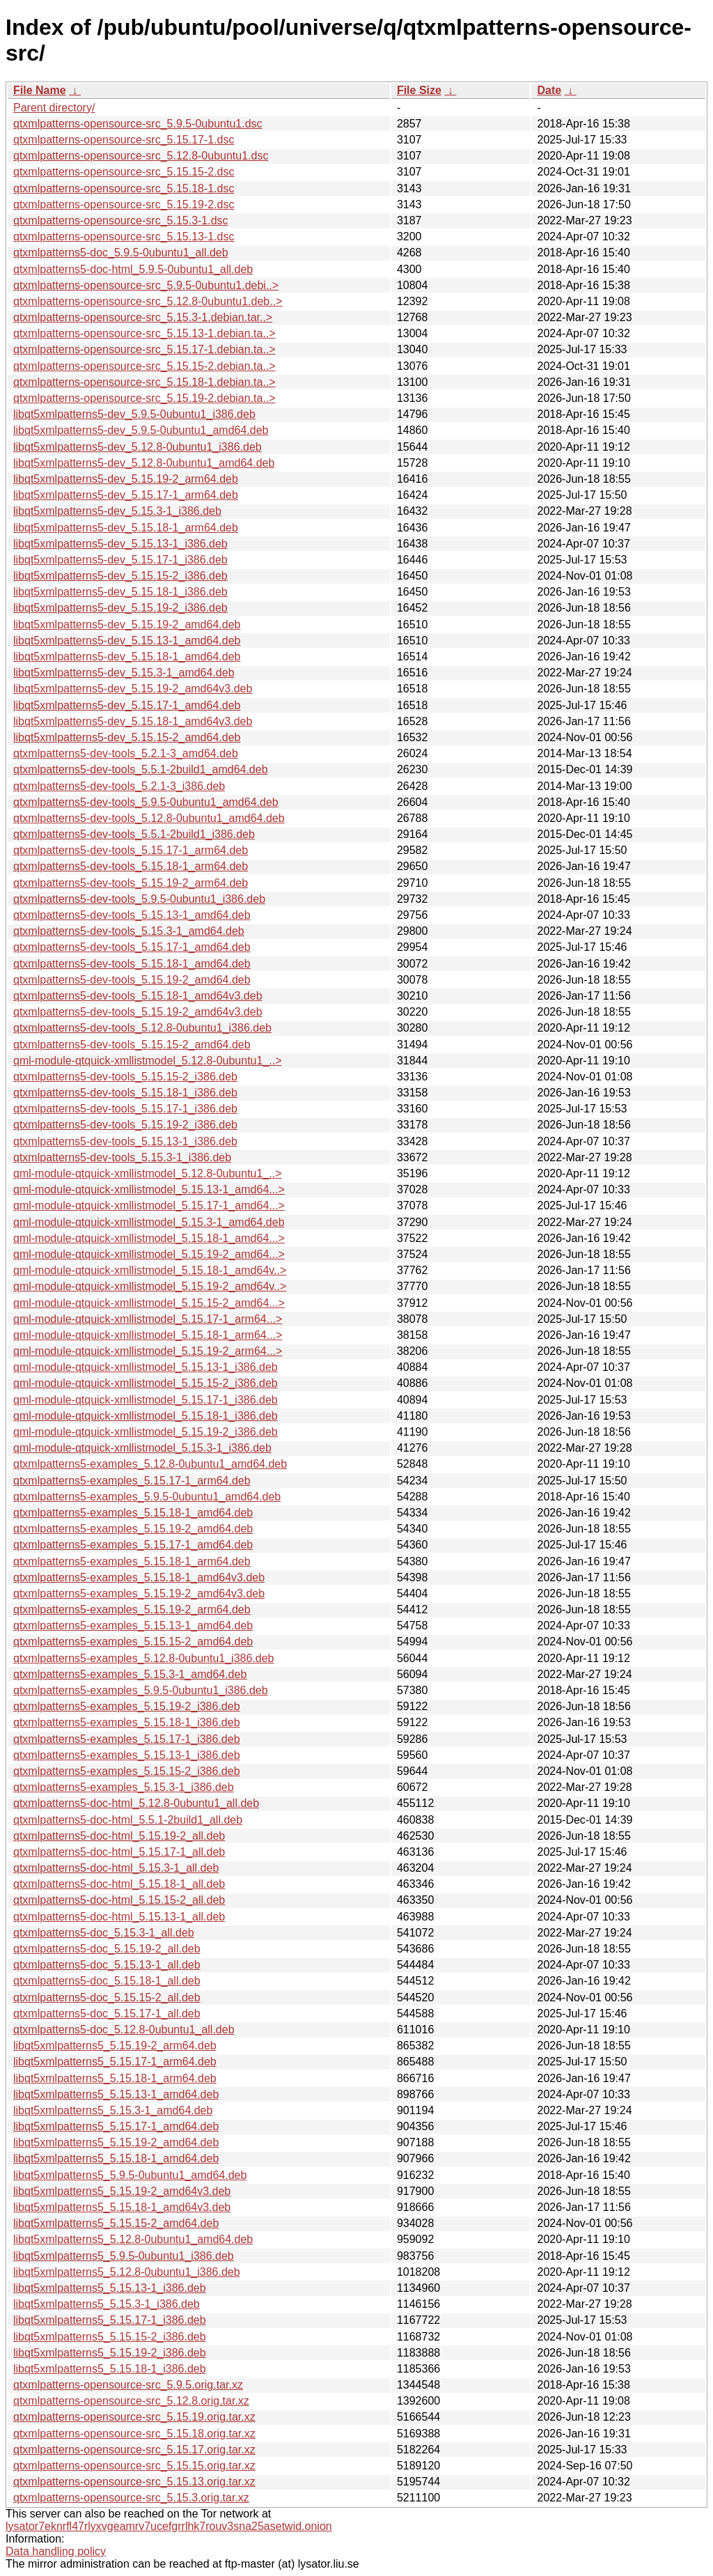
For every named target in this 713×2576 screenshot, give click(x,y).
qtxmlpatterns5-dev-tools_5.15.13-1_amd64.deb (132, 915)
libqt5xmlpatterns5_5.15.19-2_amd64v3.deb (121, 2191)
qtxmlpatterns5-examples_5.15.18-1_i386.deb (126, 1722)
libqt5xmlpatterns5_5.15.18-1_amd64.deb (116, 2158)
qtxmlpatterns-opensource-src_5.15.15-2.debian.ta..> (144, 366)
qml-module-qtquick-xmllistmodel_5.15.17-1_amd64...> (149, 1205)
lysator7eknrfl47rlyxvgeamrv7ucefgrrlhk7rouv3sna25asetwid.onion (169, 2526)
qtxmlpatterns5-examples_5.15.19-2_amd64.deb (133, 1529)
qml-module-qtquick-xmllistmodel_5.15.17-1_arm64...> (147, 1319)
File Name (39, 90)
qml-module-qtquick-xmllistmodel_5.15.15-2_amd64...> (149, 1303)
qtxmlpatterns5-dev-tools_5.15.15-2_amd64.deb (132, 1044)
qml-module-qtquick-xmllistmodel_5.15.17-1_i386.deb (145, 1400)
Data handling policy (56, 2551)
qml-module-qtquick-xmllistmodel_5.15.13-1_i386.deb (145, 1367)
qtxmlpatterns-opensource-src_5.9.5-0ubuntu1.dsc (138, 124)
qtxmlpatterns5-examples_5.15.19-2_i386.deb (126, 1706)
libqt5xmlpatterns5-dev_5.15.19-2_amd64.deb (126, 624)
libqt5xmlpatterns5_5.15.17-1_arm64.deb (115, 2061)
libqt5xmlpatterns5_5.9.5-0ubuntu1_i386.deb (123, 2256)
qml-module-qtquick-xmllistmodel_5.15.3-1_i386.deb (142, 1448)
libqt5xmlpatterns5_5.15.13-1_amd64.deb (116, 2094)
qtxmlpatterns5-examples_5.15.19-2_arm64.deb (132, 1609)
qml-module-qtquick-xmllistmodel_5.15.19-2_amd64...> (149, 1254)
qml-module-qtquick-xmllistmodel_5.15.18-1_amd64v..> (149, 1270)
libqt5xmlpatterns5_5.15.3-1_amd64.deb (112, 2110)
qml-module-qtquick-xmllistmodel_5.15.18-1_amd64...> (149, 1238)
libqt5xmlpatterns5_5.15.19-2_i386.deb (109, 2353)
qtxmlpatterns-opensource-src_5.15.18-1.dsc (124, 188)
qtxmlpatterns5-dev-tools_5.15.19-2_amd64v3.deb (138, 1012)
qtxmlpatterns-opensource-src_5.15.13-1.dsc (124, 236)
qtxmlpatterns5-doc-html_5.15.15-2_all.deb (119, 1900)
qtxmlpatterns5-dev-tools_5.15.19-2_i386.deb (125, 1125)
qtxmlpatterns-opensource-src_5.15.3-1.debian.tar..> (142, 317)
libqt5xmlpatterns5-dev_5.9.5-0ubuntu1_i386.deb (134, 414)
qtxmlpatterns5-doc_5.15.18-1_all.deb (107, 1981)
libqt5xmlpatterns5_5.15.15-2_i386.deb (109, 2337)
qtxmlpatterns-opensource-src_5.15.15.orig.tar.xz (134, 2466)
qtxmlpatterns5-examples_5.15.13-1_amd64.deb (133, 1625)
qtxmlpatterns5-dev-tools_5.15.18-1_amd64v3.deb (138, 996)
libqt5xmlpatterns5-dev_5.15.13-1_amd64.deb (126, 640)
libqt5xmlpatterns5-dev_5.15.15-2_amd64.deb (126, 737)
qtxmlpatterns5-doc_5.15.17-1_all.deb (107, 2013)
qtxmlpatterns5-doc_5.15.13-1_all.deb (107, 1965)
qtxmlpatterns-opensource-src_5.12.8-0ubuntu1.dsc (140, 156)
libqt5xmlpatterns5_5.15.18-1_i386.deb (109, 2369)
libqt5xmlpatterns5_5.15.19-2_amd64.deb (116, 2142)
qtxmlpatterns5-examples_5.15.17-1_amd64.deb (133, 1545)
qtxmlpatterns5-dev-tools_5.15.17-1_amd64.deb (132, 947)
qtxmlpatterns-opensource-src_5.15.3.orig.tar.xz (131, 2498)
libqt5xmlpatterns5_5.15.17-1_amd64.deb (116, 2126)
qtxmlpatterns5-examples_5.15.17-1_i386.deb (126, 1739)
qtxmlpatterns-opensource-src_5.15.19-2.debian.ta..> (144, 398)
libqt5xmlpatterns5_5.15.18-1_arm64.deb (115, 2078)
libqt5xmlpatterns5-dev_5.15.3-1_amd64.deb (124, 672)
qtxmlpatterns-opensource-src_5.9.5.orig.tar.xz (128, 2385)
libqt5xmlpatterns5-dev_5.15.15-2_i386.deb (120, 576)
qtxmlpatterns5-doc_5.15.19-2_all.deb (107, 1949)
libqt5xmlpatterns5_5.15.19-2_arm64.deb (115, 2045)
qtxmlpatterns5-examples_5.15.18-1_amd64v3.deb (139, 1577)
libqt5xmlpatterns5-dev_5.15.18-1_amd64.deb (126, 656)
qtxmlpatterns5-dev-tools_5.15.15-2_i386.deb (125, 1077)
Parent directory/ (54, 108)
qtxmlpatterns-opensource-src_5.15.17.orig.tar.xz (134, 2449)
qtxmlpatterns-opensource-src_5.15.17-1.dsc (124, 140)
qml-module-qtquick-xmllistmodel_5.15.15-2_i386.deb (145, 1383)
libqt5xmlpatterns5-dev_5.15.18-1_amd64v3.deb (132, 721)
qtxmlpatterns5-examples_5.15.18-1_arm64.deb (132, 1561)
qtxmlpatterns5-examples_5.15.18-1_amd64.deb (133, 1513)
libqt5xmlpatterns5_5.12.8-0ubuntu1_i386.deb (126, 2272)
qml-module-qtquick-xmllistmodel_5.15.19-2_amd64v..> (149, 1286)
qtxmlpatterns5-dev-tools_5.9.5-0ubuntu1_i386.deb (139, 899)
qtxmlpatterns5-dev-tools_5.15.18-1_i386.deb (125, 1093)
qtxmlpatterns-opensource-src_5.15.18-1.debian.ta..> (144, 382)
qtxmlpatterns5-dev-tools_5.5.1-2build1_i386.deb (134, 834)
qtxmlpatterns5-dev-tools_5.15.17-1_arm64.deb (130, 850)
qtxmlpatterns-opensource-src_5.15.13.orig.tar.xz (134, 2482)
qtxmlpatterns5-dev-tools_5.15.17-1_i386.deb (125, 1109)
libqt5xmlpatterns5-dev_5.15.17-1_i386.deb (120, 560)
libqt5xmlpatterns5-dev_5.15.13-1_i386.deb (120, 544)
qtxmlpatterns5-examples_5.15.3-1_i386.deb (123, 1787)
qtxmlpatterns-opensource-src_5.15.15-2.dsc (124, 172)
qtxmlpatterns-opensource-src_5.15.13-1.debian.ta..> (144, 333)
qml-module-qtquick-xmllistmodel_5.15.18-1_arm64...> (147, 1335)
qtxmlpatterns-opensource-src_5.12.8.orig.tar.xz (131, 2401)
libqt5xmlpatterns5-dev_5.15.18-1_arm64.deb (125, 528)
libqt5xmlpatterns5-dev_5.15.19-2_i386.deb (120, 608)
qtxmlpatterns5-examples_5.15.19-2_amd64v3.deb (139, 1593)
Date (549, 90)
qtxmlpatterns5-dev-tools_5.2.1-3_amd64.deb (125, 753)
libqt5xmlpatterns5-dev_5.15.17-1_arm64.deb (125, 495)
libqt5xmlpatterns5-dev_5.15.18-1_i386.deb (120, 592)
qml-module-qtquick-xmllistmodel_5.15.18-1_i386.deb (145, 1416)
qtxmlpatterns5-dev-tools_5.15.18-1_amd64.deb (132, 964)
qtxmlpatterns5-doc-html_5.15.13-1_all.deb (119, 1917)
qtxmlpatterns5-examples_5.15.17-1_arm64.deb (132, 1481)
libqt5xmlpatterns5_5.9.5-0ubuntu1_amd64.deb (129, 2175)
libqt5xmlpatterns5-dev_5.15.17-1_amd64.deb (126, 705)
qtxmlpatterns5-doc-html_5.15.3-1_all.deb (116, 1868)
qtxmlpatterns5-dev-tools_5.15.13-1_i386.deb (125, 1141)
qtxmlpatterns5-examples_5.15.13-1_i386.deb (126, 1755)
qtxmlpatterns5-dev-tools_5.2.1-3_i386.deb (119, 786)
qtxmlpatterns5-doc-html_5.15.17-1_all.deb (119, 1852)
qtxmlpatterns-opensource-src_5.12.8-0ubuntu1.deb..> (147, 301)
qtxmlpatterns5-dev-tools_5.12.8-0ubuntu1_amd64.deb (149, 818)
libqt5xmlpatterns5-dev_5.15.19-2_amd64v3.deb (132, 689)
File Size (419, 90)
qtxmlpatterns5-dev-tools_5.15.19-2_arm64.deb (130, 883)
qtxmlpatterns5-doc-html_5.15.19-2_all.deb (119, 1836)
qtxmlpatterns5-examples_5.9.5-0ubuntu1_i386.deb (140, 1690)
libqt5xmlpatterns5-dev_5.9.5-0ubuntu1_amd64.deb (140, 430)
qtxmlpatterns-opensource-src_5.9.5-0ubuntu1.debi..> (146, 285)
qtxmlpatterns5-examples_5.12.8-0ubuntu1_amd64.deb (150, 1464)
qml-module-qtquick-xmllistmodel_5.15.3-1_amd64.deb (149, 1222)
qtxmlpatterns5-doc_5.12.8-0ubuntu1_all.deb (124, 2029)
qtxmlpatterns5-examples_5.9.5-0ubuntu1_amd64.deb (147, 1497)
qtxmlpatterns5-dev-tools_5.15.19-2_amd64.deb (132, 980)
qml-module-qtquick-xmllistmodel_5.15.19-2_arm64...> (147, 1351)
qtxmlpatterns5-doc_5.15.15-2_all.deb (107, 1997)
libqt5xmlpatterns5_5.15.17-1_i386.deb (109, 2320)
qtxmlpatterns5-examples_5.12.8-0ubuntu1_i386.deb (143, 1658)
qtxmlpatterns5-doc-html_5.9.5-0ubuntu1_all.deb (133, 269)
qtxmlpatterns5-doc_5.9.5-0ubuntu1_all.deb (120, 252)
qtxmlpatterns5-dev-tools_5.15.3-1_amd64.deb (128, 931)
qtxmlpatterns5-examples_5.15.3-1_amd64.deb (129, 1674)
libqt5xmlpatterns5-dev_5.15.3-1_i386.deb (117, 511)
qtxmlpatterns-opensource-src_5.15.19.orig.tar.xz (134, 2417)
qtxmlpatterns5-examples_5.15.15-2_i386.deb (126, 1771)
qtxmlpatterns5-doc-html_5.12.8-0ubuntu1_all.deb (136, 1803)
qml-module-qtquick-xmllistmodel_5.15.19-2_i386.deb (145, 1432)
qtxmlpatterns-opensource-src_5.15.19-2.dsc (124, 204)
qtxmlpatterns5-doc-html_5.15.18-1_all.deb (119, 1884)
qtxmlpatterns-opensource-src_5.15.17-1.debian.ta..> (144, 349)
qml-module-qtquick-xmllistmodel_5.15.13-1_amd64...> (149, 1189)
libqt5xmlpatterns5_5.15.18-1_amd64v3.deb (121, 2207)
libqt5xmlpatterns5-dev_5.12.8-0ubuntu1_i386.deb (137, 447)
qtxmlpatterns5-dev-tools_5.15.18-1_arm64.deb (130, 866)
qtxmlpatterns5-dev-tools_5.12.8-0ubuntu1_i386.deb (142, 1028)
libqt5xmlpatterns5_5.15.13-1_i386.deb (109, 2288)
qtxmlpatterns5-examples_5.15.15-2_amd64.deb (133, 1641)
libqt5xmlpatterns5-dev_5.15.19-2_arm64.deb (125, 479)
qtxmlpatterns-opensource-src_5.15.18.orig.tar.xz (134, 2433)
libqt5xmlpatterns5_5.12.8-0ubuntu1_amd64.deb (133, 2239)
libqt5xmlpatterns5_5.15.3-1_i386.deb (106, 2304)
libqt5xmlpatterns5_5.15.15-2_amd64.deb (116, 2223)
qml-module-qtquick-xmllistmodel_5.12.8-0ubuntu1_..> (147, 1060)
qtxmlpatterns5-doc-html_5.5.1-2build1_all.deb (127, 1820)
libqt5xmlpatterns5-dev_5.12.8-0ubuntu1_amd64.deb (143, 463)
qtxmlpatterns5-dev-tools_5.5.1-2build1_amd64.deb (140, 769)
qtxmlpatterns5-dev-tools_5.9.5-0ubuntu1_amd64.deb (146, 802)
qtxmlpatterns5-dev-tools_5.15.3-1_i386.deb (122, 1157)
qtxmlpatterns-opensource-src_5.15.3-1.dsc (120, 220)
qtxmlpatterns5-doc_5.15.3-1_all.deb (103, 1933)
